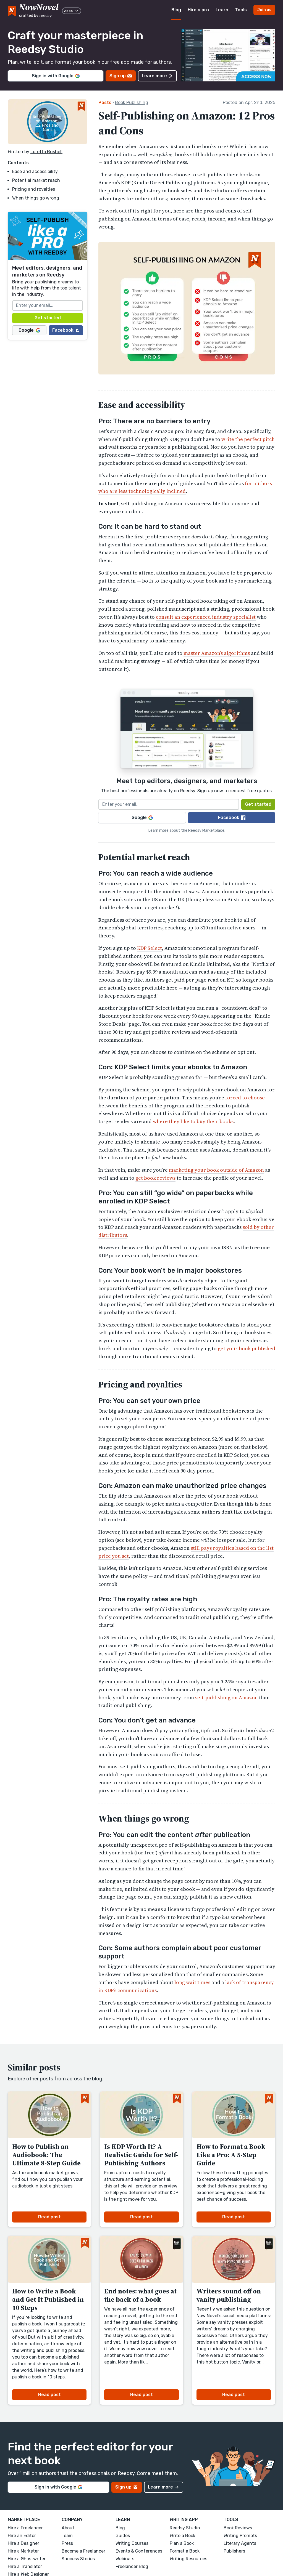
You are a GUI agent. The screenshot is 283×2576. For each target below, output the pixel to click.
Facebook (65, 330)
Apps (71, 11)
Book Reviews (238, 2527)
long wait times (192, 1982)
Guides (123, 2535)
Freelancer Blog (132, 2566)
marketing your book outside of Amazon (216, 1169)
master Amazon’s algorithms (217, 653)
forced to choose (245, 1097)
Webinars (125, 2558)
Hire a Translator (25, 2566)
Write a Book (182, 2535)
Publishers (234, 2551)
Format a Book (185, 2551)
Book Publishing (131, 102)
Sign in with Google (56, 75)
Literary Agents (240, 2543)
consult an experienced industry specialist (206, 616)
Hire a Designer (23, 2543)
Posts (104, 102)
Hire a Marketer (23, 2551)
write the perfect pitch (248, 439)
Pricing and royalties (33, 189)
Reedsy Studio (185, 2527)
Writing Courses (132, 2543)
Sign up (120, 75)
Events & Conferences (139, 2551)
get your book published (246, 1348)
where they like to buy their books (193, 1121)
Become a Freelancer (83, 2551)
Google (29, 330)
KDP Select (149, 948)
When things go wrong (35, 198)
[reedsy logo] (39, 10)
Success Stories (78, 2558)
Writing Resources (188, 2558)
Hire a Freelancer (25, 2527)
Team (67, 2535)
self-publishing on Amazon (226, 1697)
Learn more (157, 75)
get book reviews (155, 1177)
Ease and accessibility (35, 171)
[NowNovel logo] (12, 10)
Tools (241, 9)
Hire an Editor (22, 2535)
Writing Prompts (240, 2535)
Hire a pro (198, 9)
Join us (264, 9)
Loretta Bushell (46, 151)
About (68, 2527)
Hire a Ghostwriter (27, 2558)
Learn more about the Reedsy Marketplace (186, 830)
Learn (222, 9)
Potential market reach (36, 180)
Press (67, 2543)
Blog (176, 9)
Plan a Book (182, 2543)
